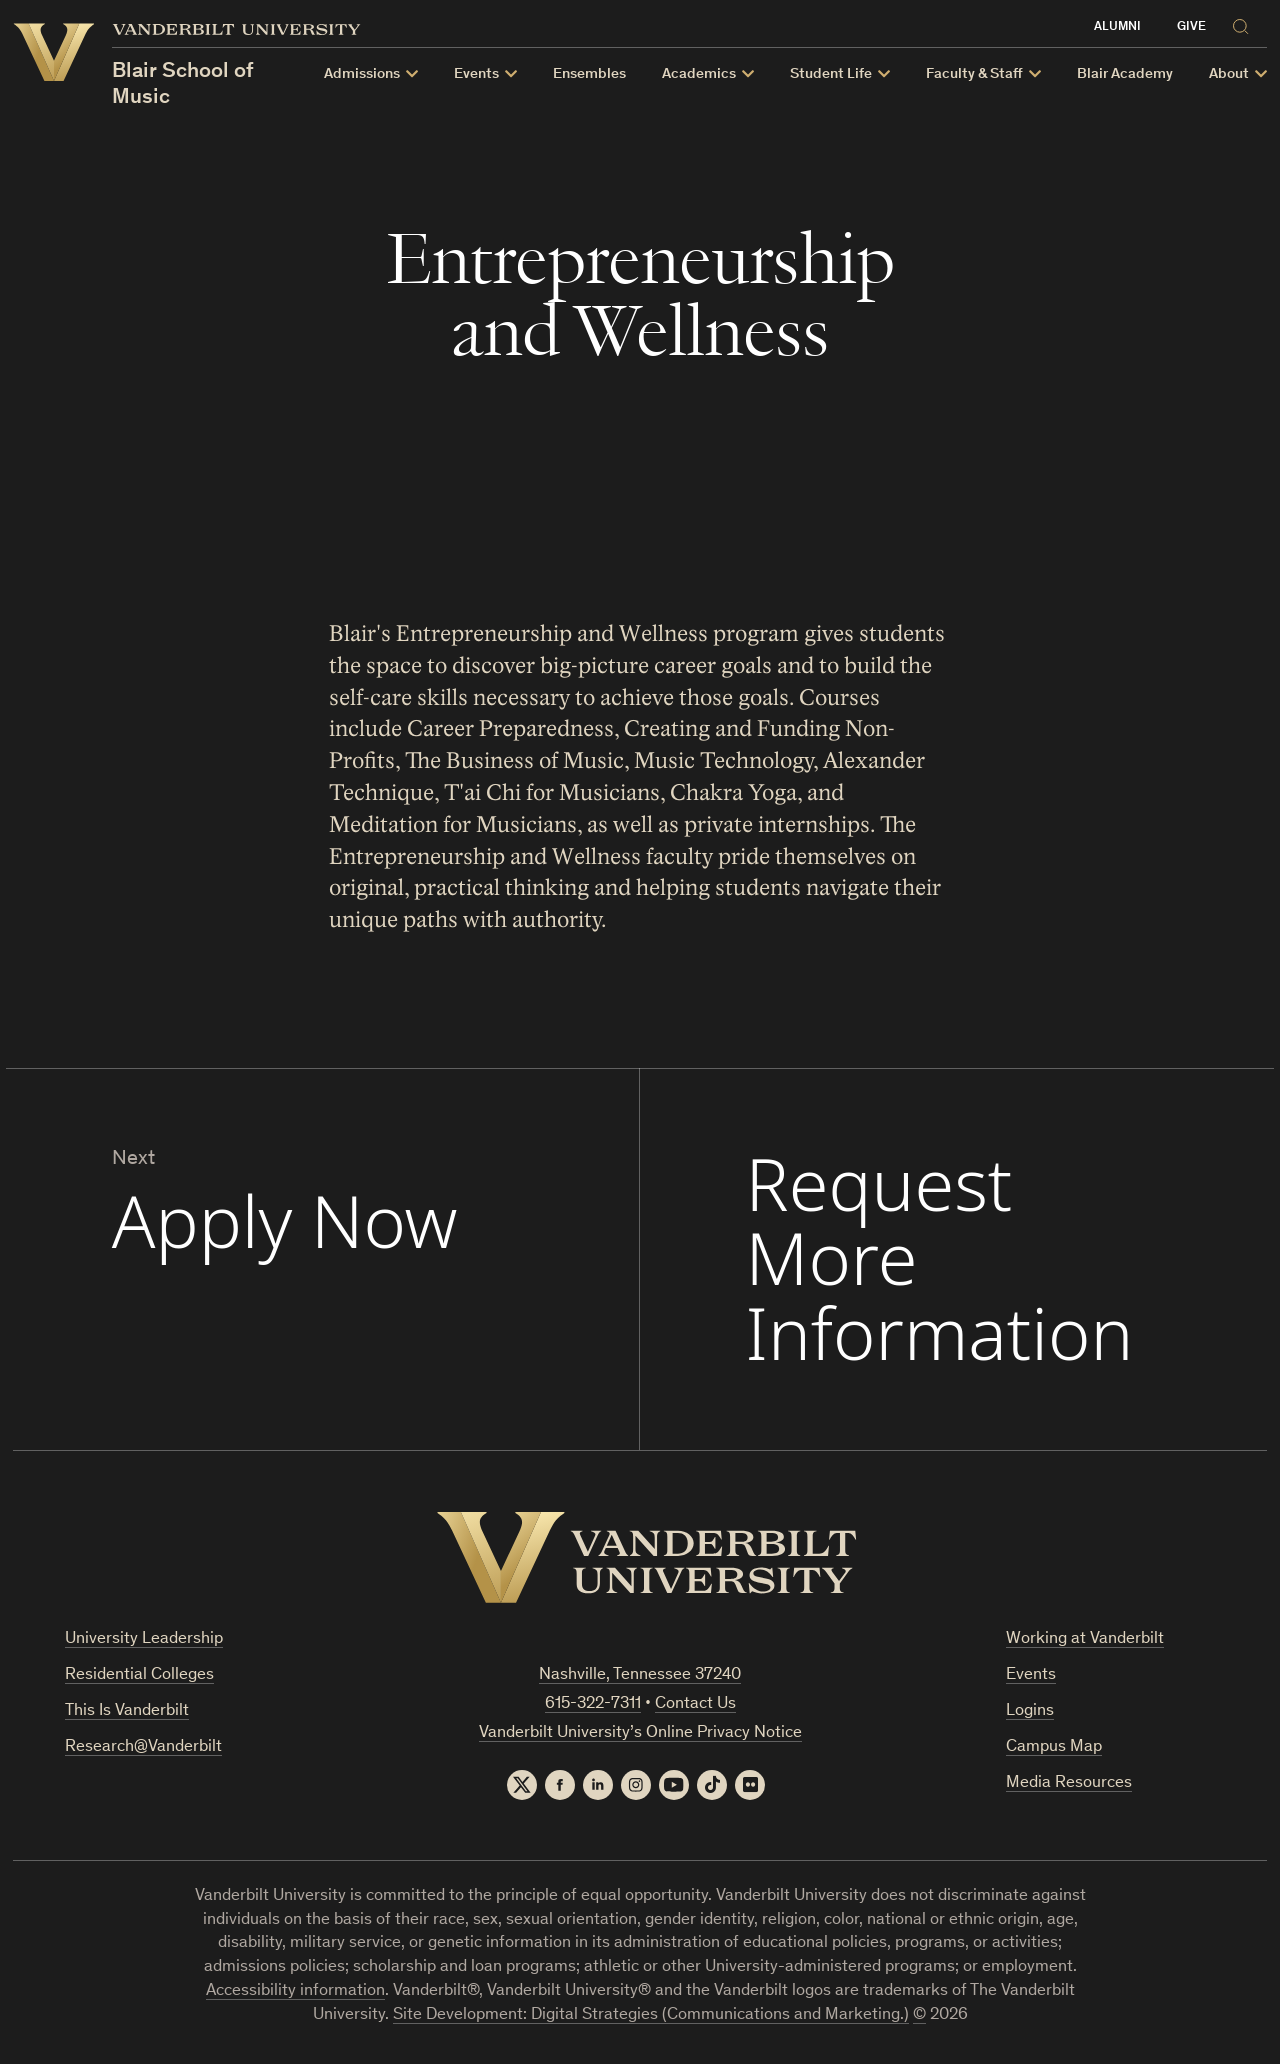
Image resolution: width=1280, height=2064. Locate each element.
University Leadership (144, 1639)
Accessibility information (295, 1991)
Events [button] (476, 74)
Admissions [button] (362, 74)
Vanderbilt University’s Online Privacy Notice (640, 1733)
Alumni (1117, 27)
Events (1031, 1675)
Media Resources (1069, 1783)
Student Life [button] (831, 74)
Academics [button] (699, 74)
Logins (1030, 1711)
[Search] (1245, 23)
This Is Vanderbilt (127, 1711)
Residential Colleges (139, 1675)
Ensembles (589, 74)
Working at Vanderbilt (1085, 1639)
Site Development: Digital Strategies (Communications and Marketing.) (651, 2015)
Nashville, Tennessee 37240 (640, 1675)
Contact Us (695, 1704)
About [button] (1229, 74)
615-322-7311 (593, 1704)
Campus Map (1054, 1747)
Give (1191, 27)
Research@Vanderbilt (143, 1747)
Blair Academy (1125, 74)
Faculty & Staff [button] (974, 74)
